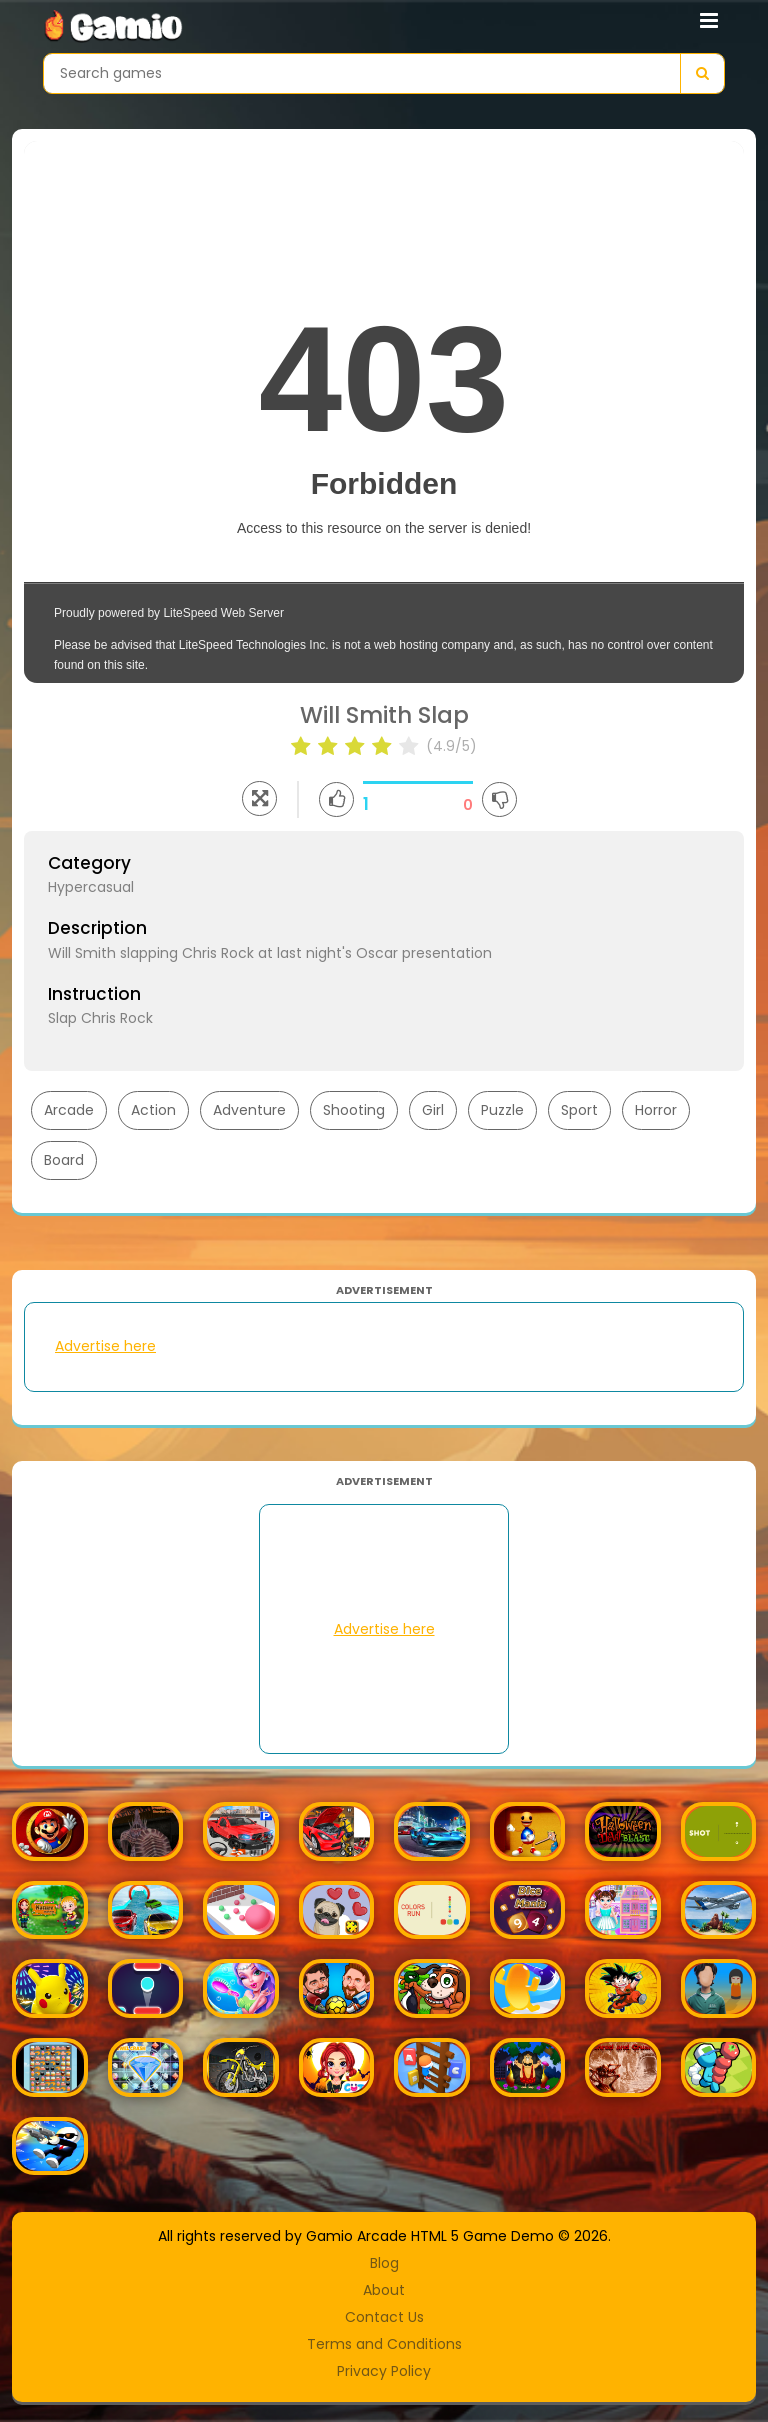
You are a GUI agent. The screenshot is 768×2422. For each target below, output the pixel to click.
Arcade (69, 1110)
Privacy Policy (384, 2371)
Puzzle (502, 1110)
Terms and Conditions (384, 2344)
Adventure (249, 1110)
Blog (384, 2263)
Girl (433, 1110)
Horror (656, 1110)
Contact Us (384, 2317)
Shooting (354, 1110)
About (384, 2290)
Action (153, 1110)
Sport (579, 1110)
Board (64, 1160)
